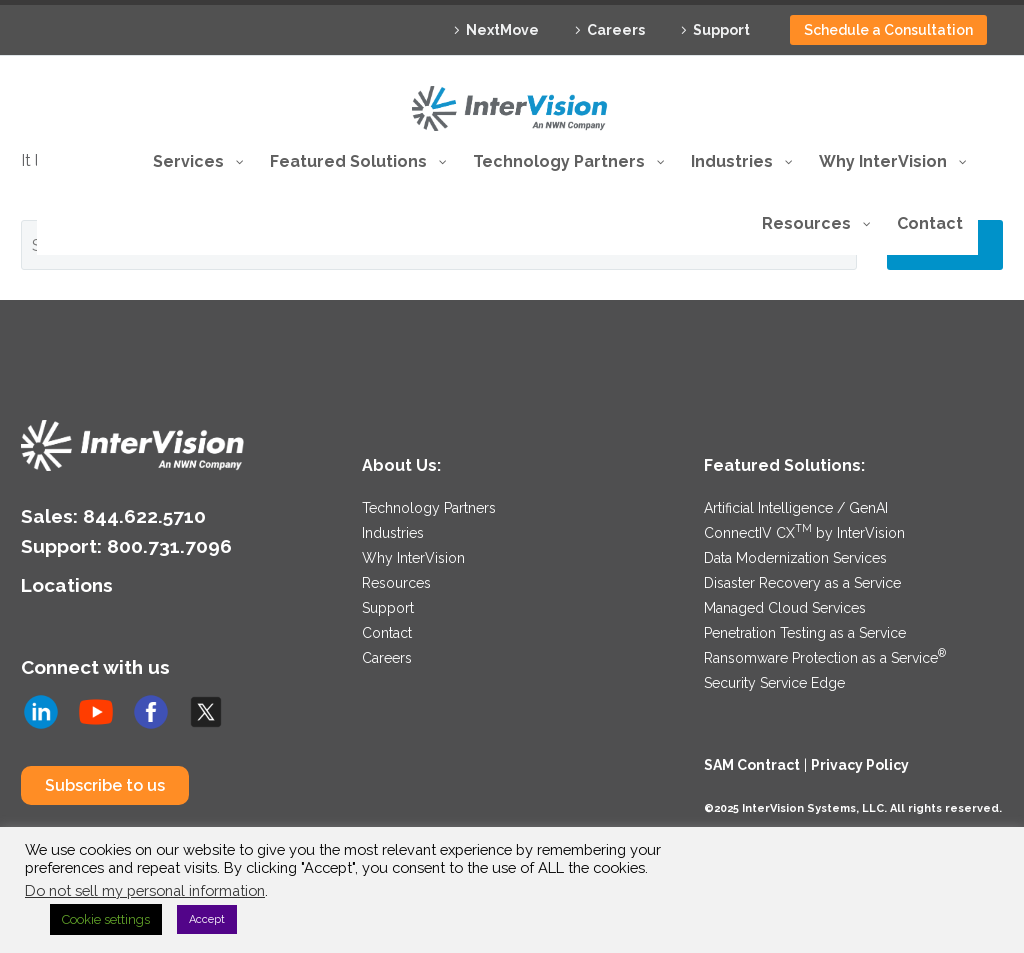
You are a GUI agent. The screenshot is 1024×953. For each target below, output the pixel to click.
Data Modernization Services (795, 558)
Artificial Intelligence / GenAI (796, 508)
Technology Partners (429, 508)
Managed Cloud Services (785, 608)
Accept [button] (207, 919)
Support (721, 30)
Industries (393, 533)
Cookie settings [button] (106, 919)
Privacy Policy (860, 765)
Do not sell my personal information (145, 890)
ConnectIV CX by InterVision (804, 533)
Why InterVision (413, 558)
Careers (616, 30)
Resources (396, 583)
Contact (387, 633)
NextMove (502, 30)
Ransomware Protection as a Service (825, 658)
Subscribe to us (105, 785)
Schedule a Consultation (888, 30)
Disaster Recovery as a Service (802, 583)
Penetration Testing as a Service (805, 633)
